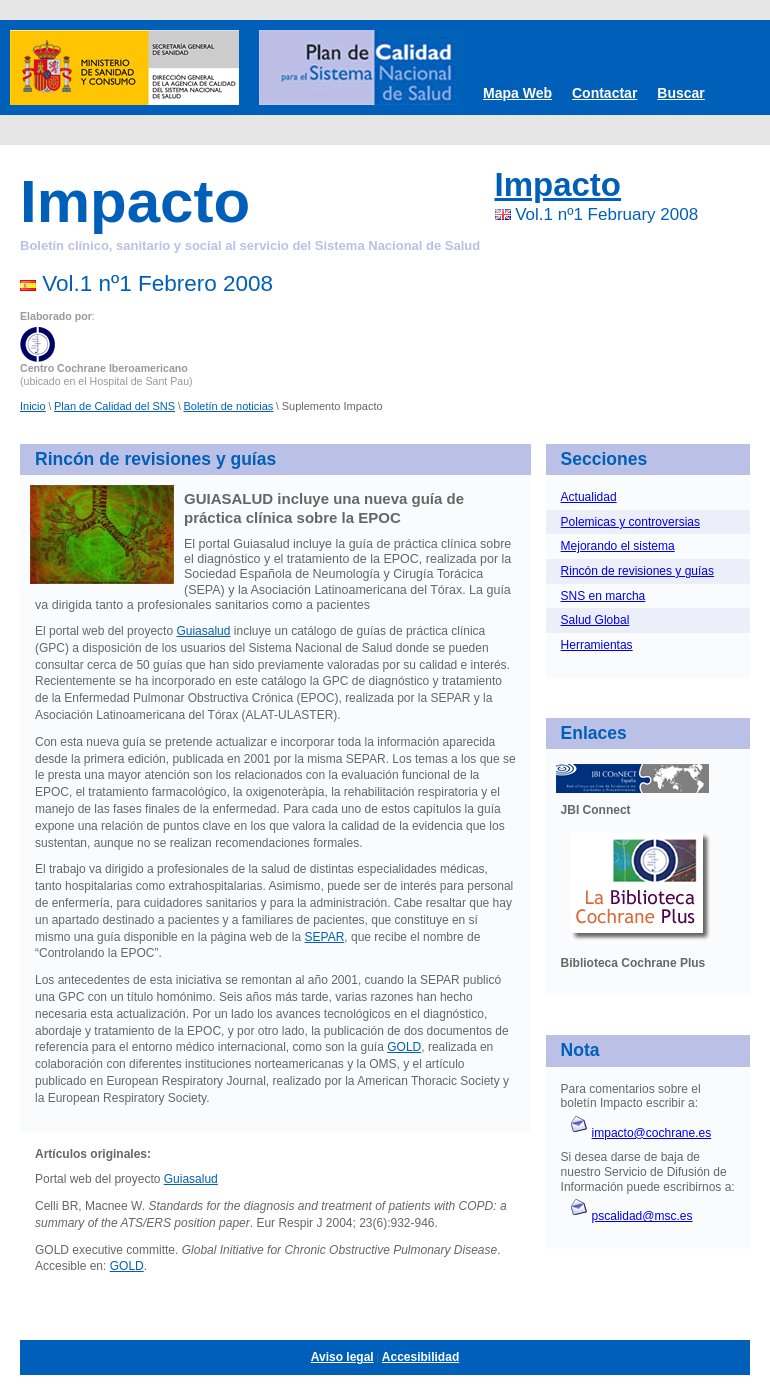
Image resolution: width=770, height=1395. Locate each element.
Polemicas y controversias (630, 522)
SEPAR (325, 937)
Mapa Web (517, 93)
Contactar (604, 93)
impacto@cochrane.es (652, 1133)
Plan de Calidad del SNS (114, 406)
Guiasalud (203, 631)
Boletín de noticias (228, 406)
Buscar (680, 93)
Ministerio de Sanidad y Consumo (124, 67)
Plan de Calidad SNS (361, 67)
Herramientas (597, 645)
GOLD (404, 1047)
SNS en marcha (603, 596)
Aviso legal (342, 1357)
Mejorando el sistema (618, 546)
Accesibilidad (420, 1357)
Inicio (33, 406)
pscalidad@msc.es (642, 1216)
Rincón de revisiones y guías (637, 571)
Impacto (558, 184)
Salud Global (595, 620)
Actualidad (589, 497)
